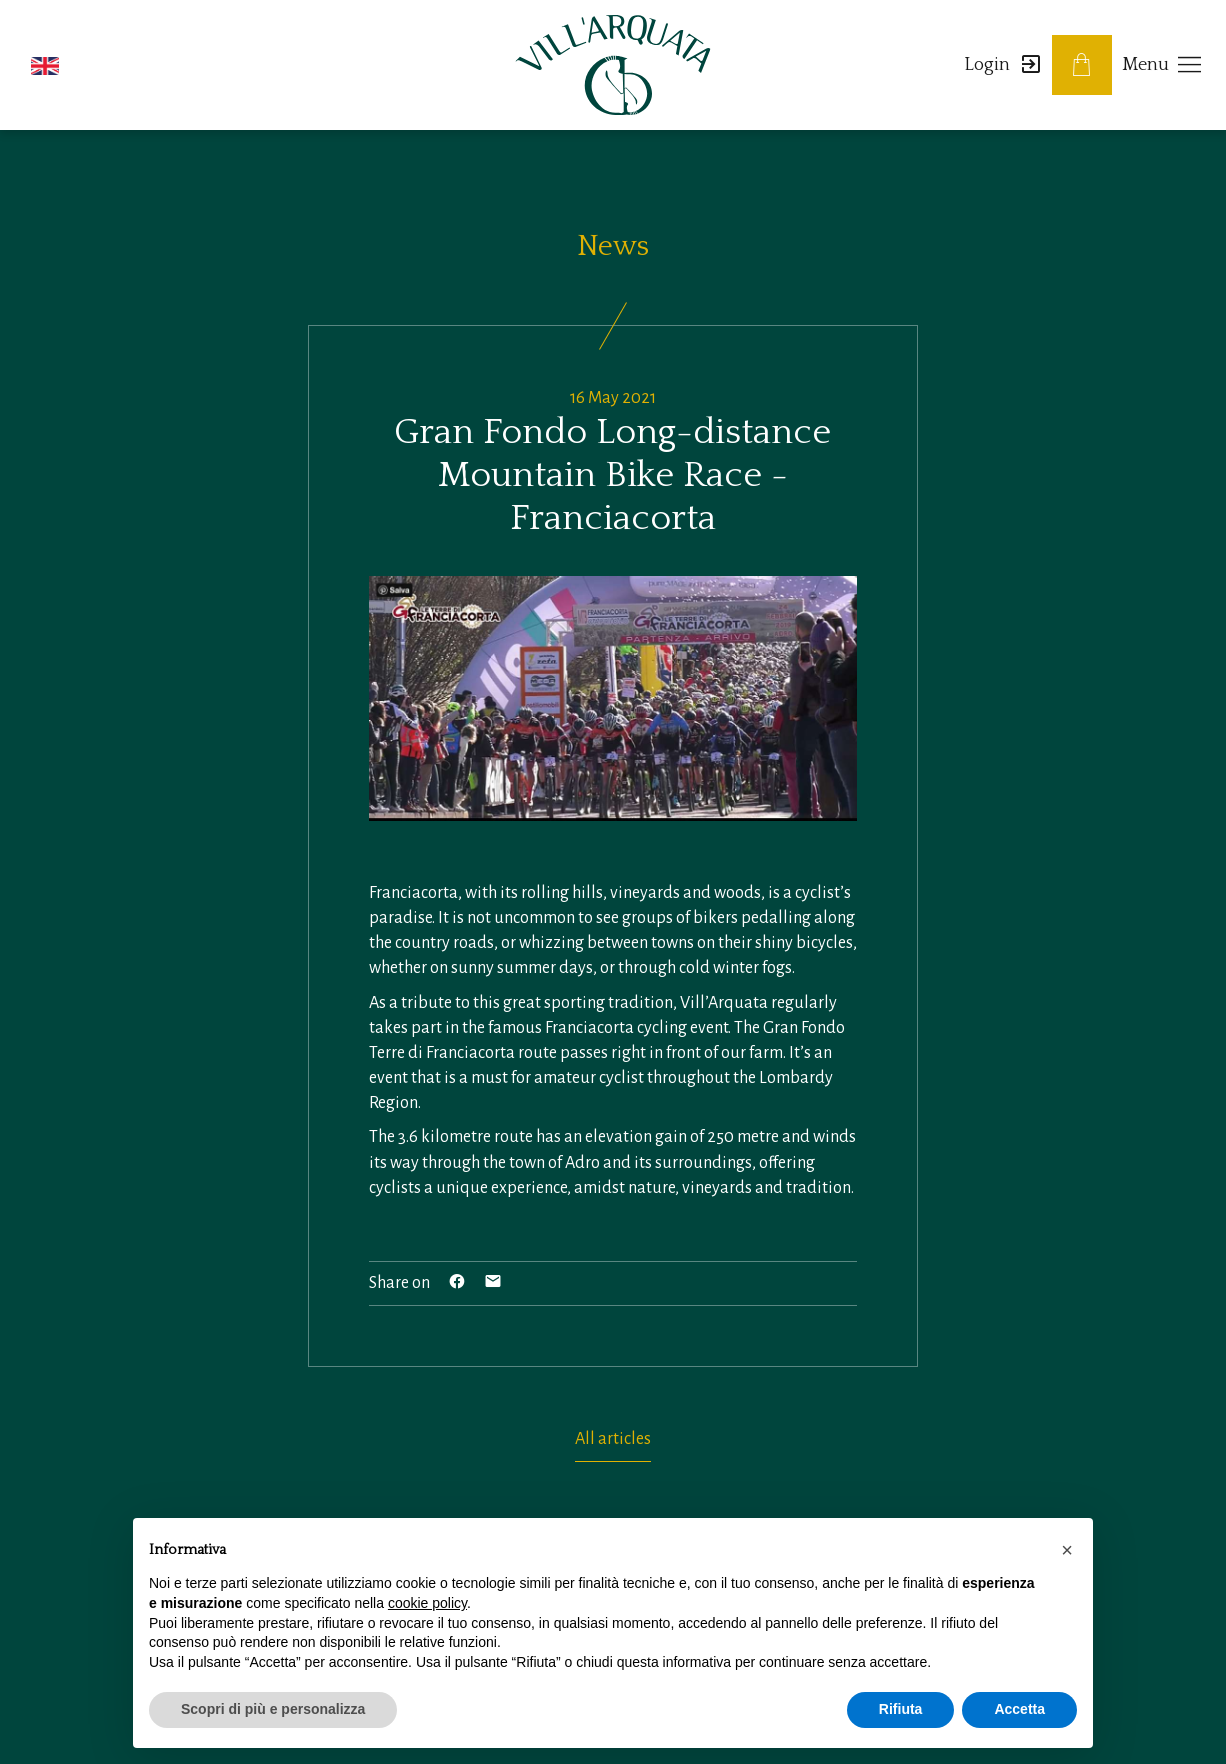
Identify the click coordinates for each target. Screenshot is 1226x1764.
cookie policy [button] (427, 1603)
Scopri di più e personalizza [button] (273, 1709)
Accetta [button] (1019, 1709)
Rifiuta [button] (901, 1709)
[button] (45, 65)
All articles (613, 1439)
